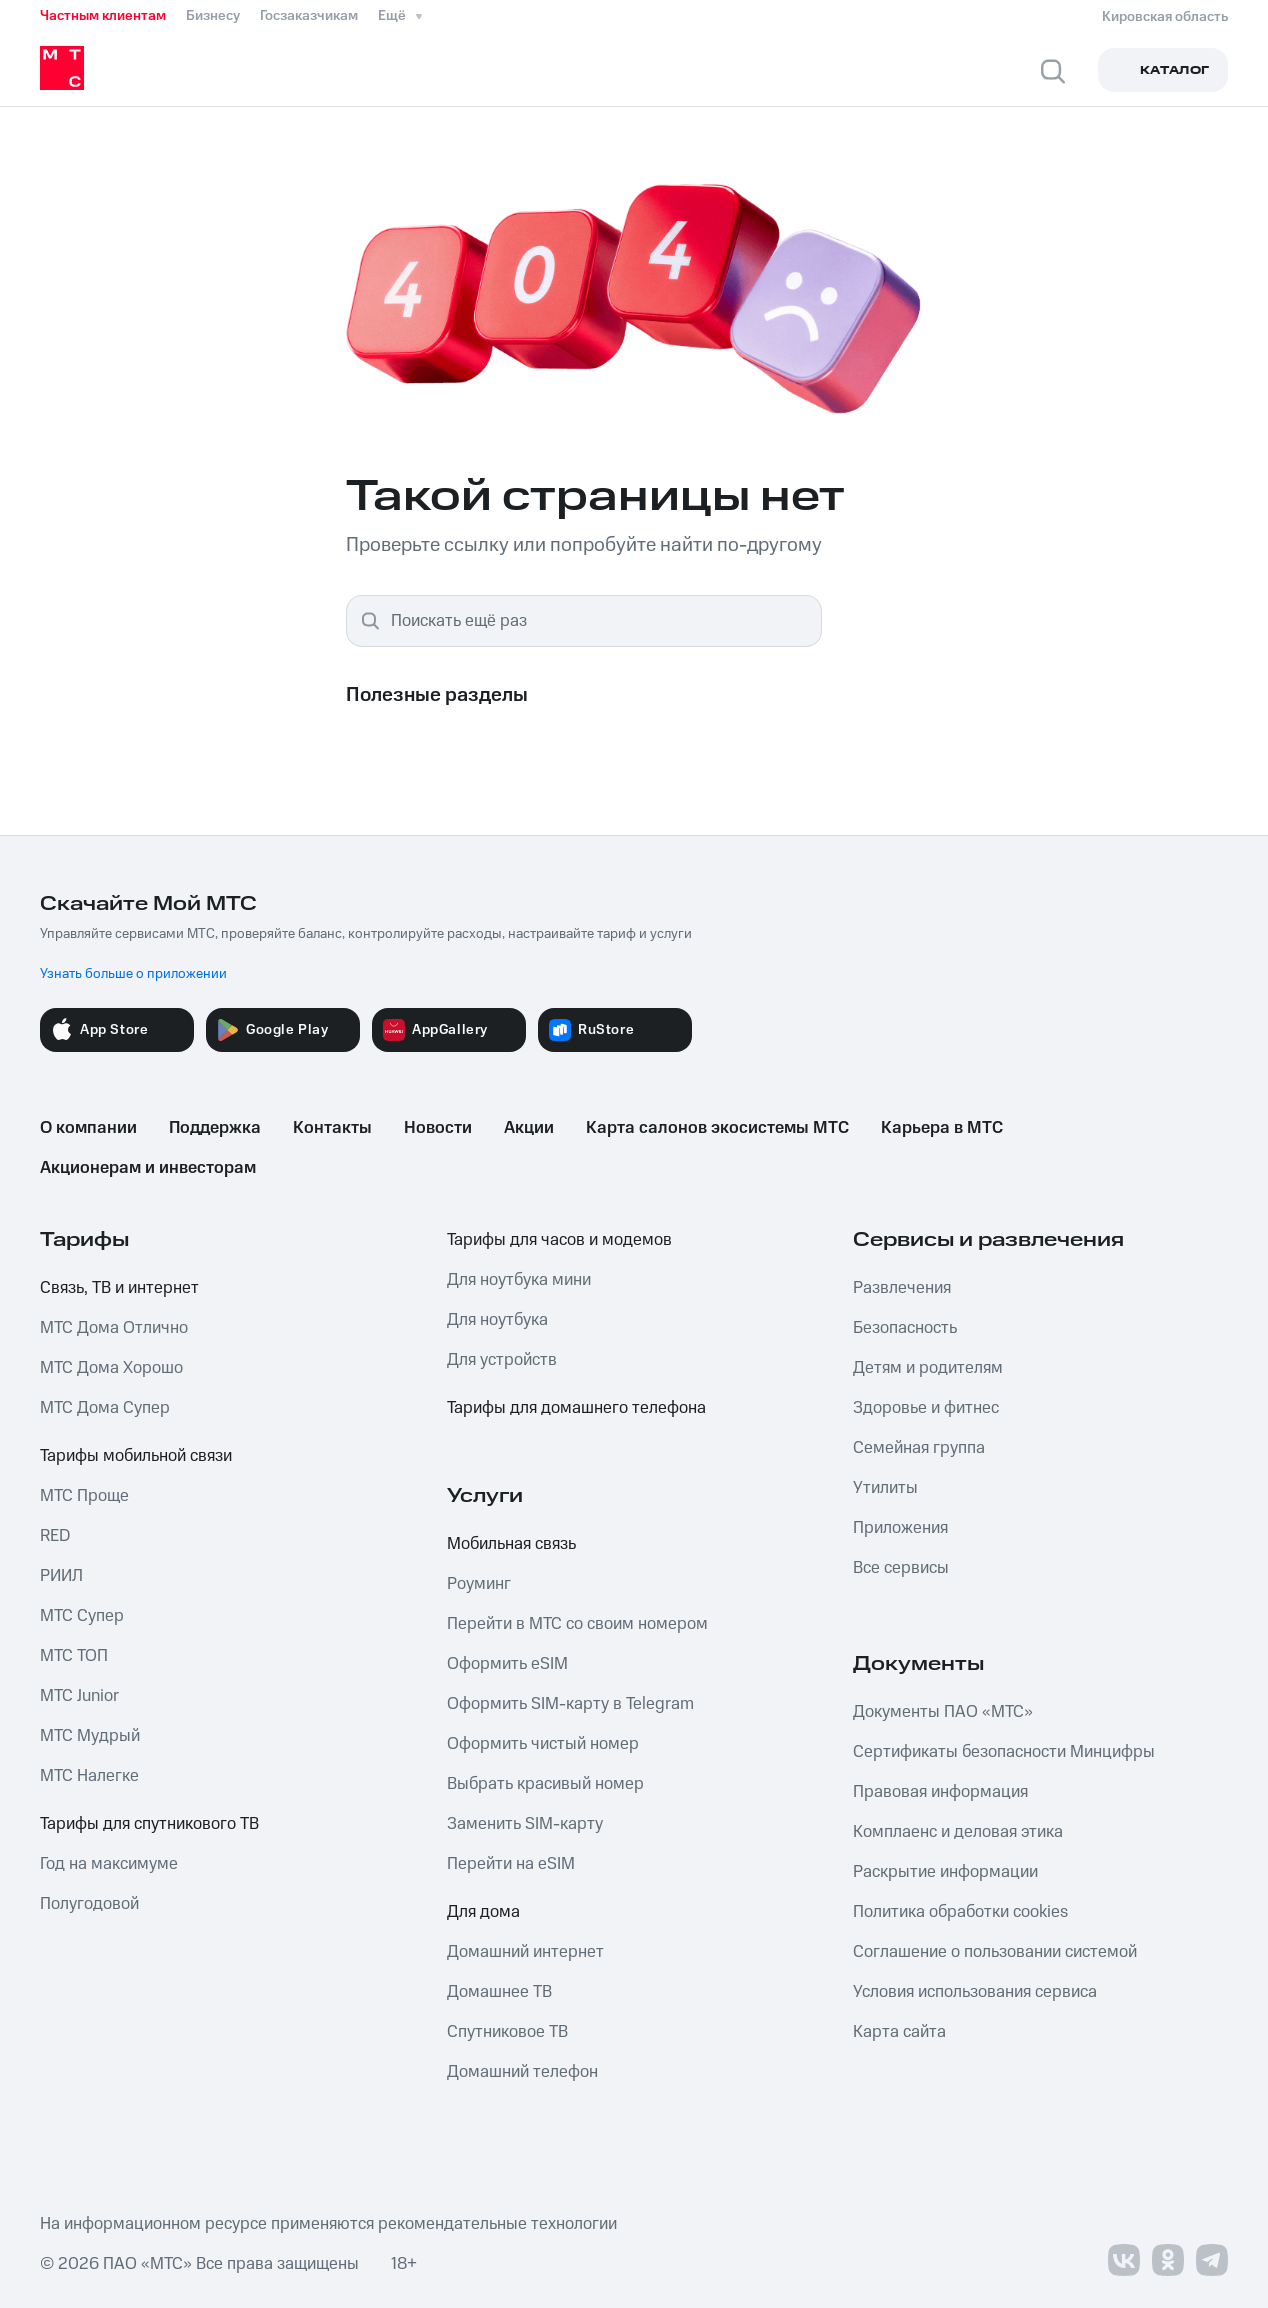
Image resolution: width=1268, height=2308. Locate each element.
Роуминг (479, 1584)
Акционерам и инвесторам (148, 1168)
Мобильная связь (511, 1544)
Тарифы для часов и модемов (559, 1240)
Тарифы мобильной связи (136, 1456)
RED (55, 1536)
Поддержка (215, 1128)
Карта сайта (899, 2032)
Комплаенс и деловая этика (958, 1832)
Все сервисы (901, 1568)
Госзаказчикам (309, 16)
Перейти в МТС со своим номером (577, 1624)
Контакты (332, 1128)
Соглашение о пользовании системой (995, 1952)
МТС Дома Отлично (114, 1328)
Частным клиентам (103, 16)
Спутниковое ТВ (507, 2032)
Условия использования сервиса (975, 1992)
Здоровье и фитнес (926, 1408)
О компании (88, 1128)
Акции (529, 1128)
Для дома (483, 1912)
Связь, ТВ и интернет (119, 1288)
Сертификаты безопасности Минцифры (1004, 1752)
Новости (438, 1128)
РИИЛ (61, 1576)
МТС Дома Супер (105, 1408)
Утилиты (885, 1488)
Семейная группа (919, 1448)
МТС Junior (79, 1696)
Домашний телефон (522, 2072)
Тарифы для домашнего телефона (576, 1408)
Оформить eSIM (507, 1664)
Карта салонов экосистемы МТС (717, 1128)
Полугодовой (89, 1904)
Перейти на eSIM (511, 1864)
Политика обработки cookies (960, 1912)
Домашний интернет (525, 1952)
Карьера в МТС (942, 1128)
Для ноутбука (497, 1320)
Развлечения (902, 1288)
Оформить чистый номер (543, 1744)
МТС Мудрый (90, 1736)
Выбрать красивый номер (545, 1784)
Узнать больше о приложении (133, 974)
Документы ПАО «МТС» (943, 1712)
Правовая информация (940, 1792)
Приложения (900, 1528)
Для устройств (502, 1360)
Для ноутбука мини (519, 1280)
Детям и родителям (928, 1368)
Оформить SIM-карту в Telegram (570, 1704)
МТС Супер (82, 1616)
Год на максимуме (109, 1864)
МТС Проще (84, 1496)
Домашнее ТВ (499, 1992)
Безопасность (905, 1328)
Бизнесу (213, 16)
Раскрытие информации (945, 1872)
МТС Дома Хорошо (111, 1368)
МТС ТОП (74, 1656)
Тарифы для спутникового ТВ (149, 1824)
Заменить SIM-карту (525, 1824)
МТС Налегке (89, 1776)
